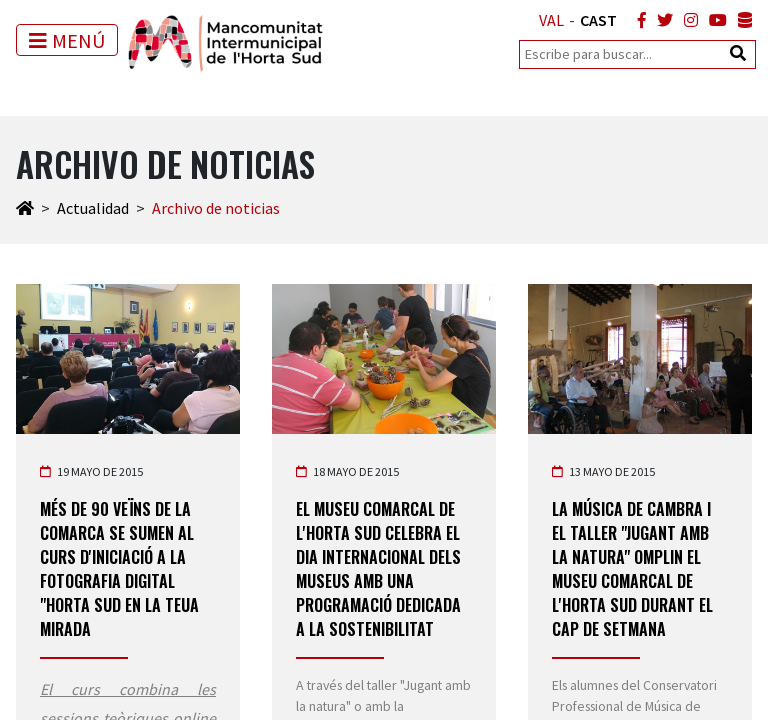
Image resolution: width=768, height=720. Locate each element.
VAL (551, 20)
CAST (598, 20)
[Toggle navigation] (67, 40)
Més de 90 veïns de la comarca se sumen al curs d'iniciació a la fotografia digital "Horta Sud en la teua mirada (119, 569)
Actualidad (93, 208)
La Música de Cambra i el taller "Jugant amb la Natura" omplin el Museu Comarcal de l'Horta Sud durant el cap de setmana (632, 569)
